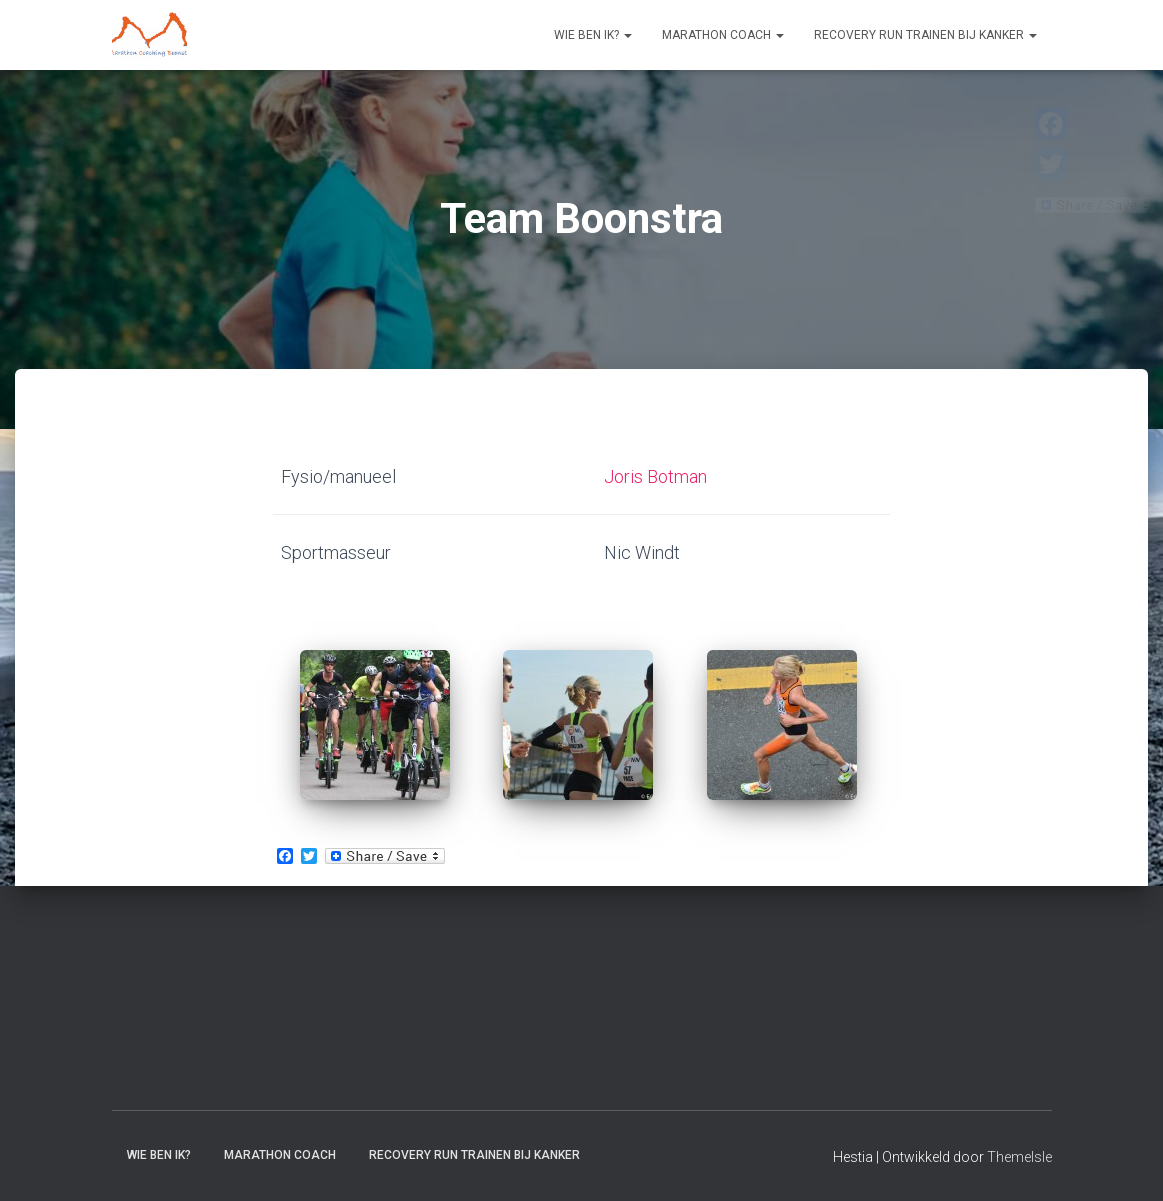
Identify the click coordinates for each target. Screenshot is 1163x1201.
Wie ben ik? (593, 35)
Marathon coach (723, 35)
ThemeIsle (1019, 1157)
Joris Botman (655, 476)
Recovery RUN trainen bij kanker (925, 35)
